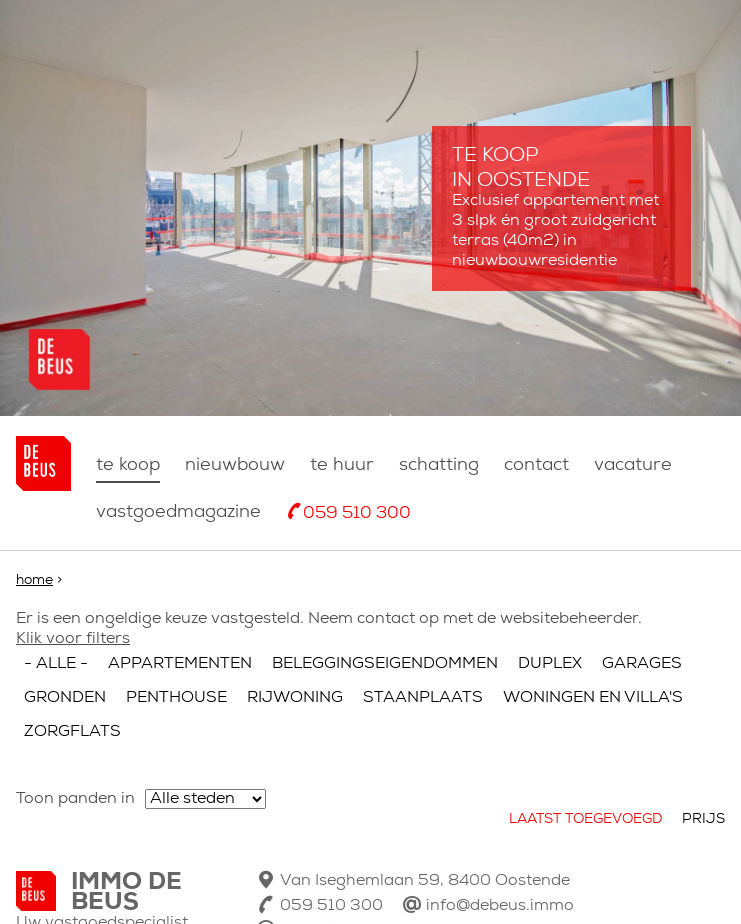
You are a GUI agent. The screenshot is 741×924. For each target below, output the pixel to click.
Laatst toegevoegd (585, 819)
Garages (642, 664)
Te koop (128, 465)
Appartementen (180, 664)
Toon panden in (75, 799)
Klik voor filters (73, 639)
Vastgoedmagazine (178, 512)
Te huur (342, 465)
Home (34, 580)
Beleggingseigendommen (385, 664)
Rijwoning (295, 698)
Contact (536, 465)
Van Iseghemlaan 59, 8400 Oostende (425, 881)
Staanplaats (423, 698)
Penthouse (176, 698)
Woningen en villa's (593, 698)
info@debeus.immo (500, 906)
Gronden (65, 698)
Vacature (633, 465)
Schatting (439, 465)
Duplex (550, 664)
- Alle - (56, 664)
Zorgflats (72, 732)
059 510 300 (357, 513)
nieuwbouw (235, 465)
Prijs (703, 819)
